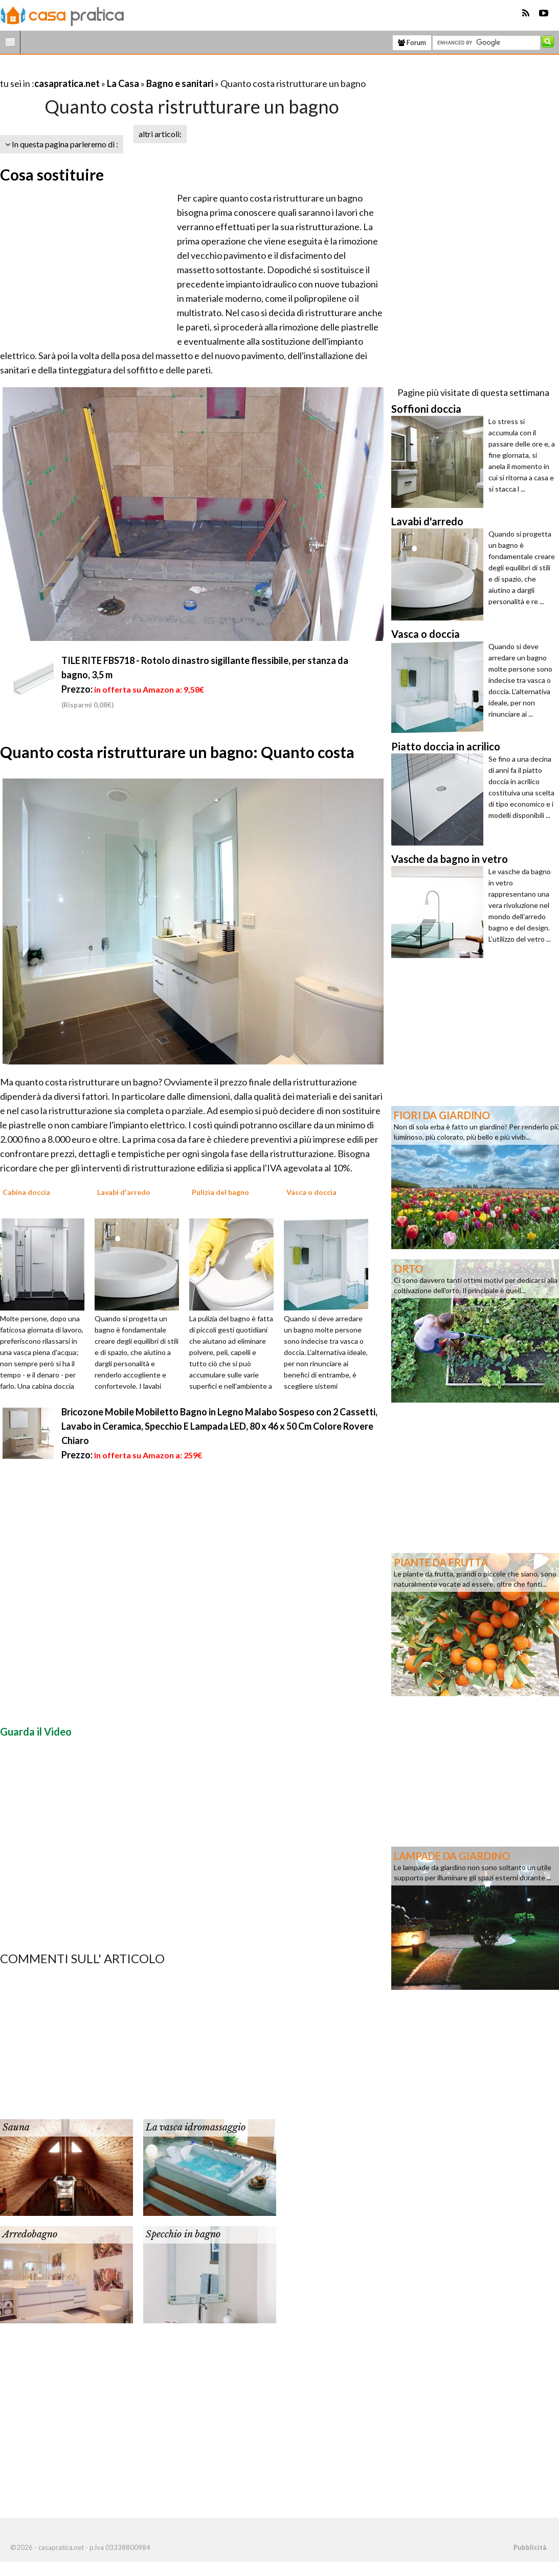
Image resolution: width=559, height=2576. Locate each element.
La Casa (123, 83)
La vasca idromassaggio (195, 2127)
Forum (412, 42)
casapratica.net (67, 83)
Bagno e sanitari (179, 83)
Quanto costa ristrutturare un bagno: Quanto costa (177, 752)
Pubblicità (529, 2547)
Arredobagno (30, 2234)
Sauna (16, 2127)
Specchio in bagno (183, 2234)
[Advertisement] (119, 71)
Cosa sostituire (52, 174)
